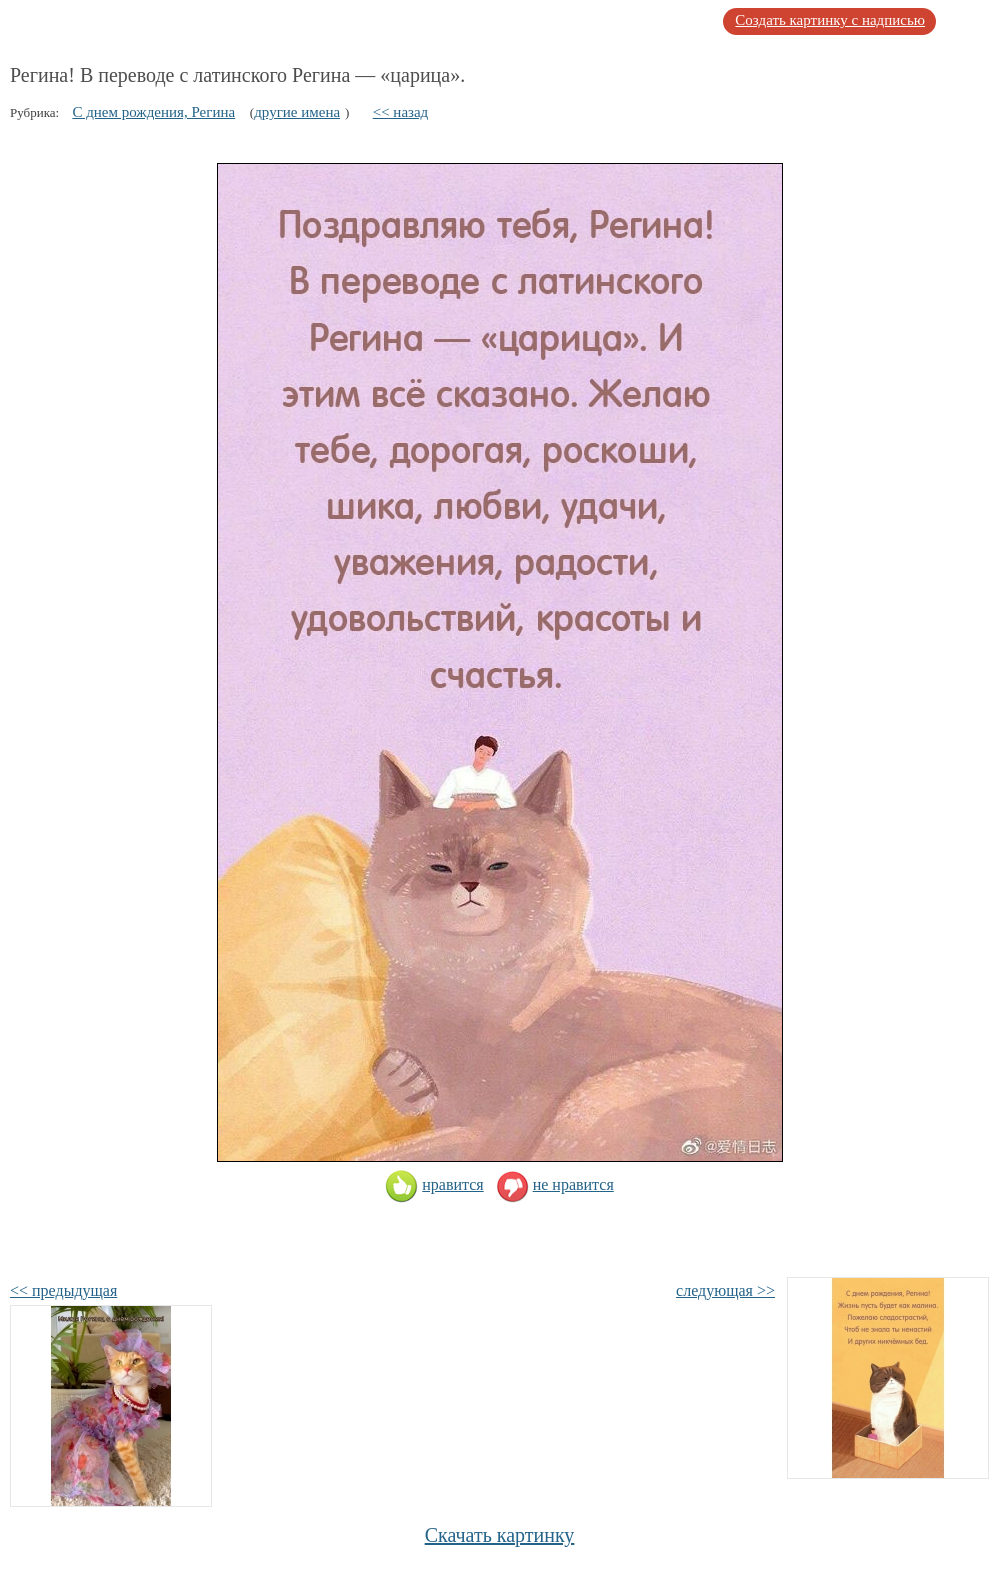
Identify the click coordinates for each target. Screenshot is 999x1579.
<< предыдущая (63, 1290)
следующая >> (725, 1290)
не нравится (555, 1184)
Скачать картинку (500, 1535)
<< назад (401, 112)
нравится (434, 1184)
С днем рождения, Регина (153, 112)
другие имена (297, 112)
